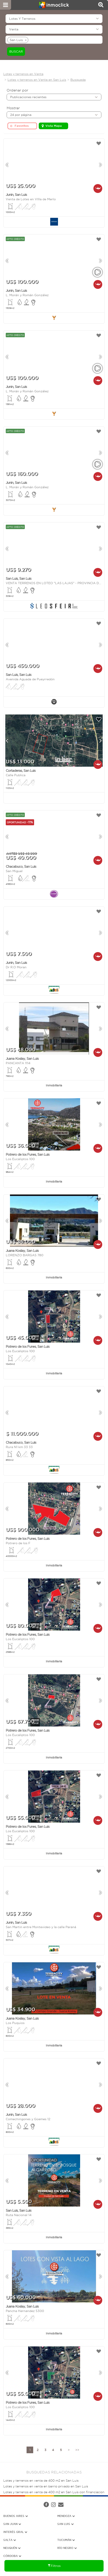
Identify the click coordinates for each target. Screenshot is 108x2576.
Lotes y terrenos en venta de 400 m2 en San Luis (41, 2480)
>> (77, 2450)
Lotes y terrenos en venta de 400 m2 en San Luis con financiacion (53, 2492)
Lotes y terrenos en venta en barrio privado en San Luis (45, 2486)
